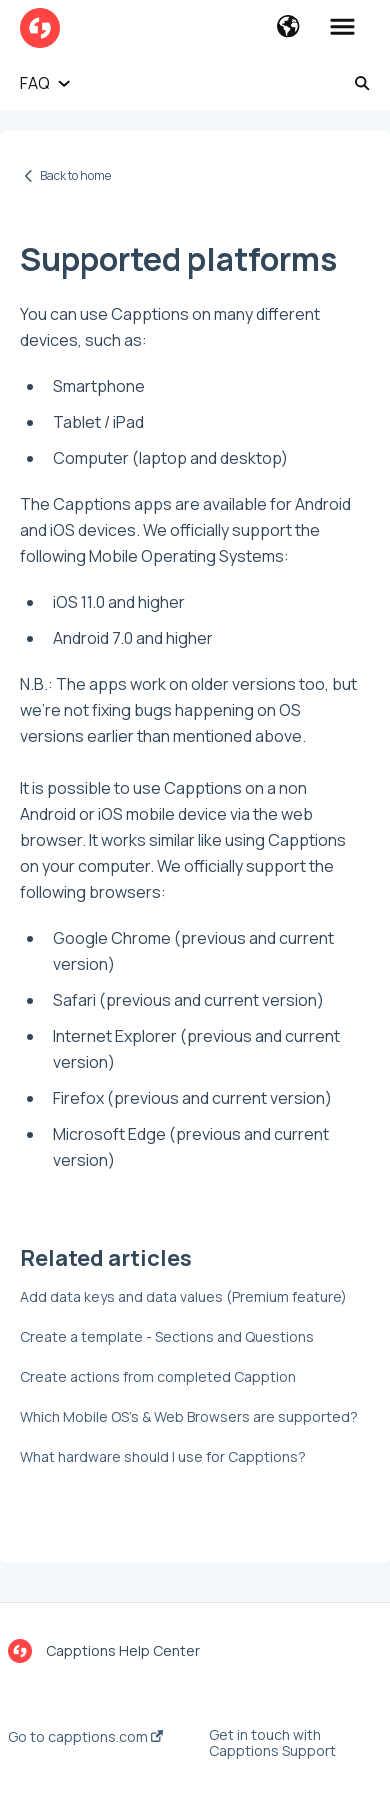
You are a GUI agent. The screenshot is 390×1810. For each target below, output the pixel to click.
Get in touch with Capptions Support (272, 1743)
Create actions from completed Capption (158, 1376)
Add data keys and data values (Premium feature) (183, 1296)
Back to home (75, 175)
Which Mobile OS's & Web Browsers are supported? (189, 1416)
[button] (288, 28)
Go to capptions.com (85, 1737)
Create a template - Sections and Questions (167, 1336)
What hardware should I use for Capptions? (163, 1456)
